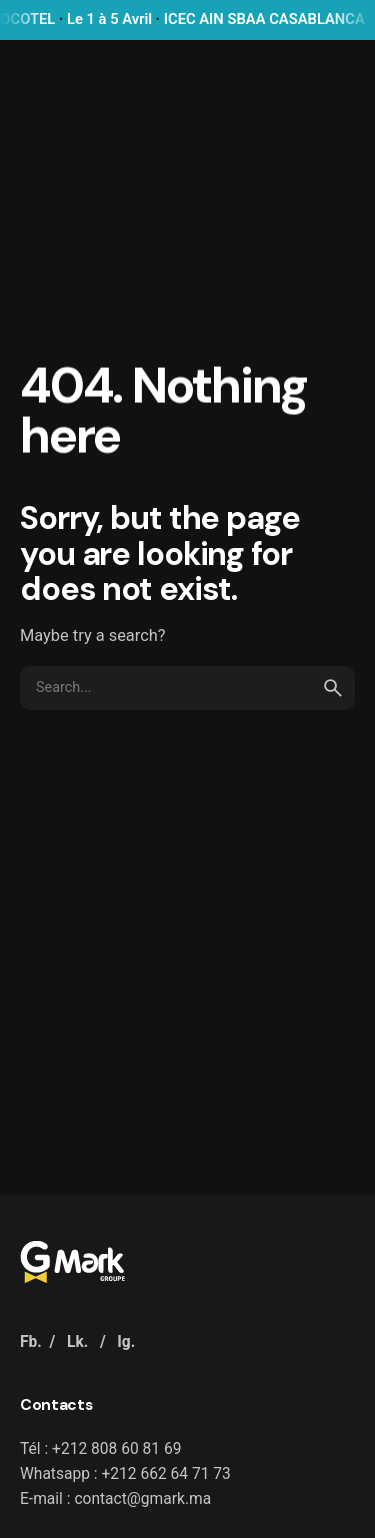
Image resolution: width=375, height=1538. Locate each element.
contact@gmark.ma (142, 1499)
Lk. (77, 1342)
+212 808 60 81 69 (116, 1449)
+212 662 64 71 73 (165, 1474)
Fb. (31, 1342)
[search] (333, 688)
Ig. (126, 1342)
